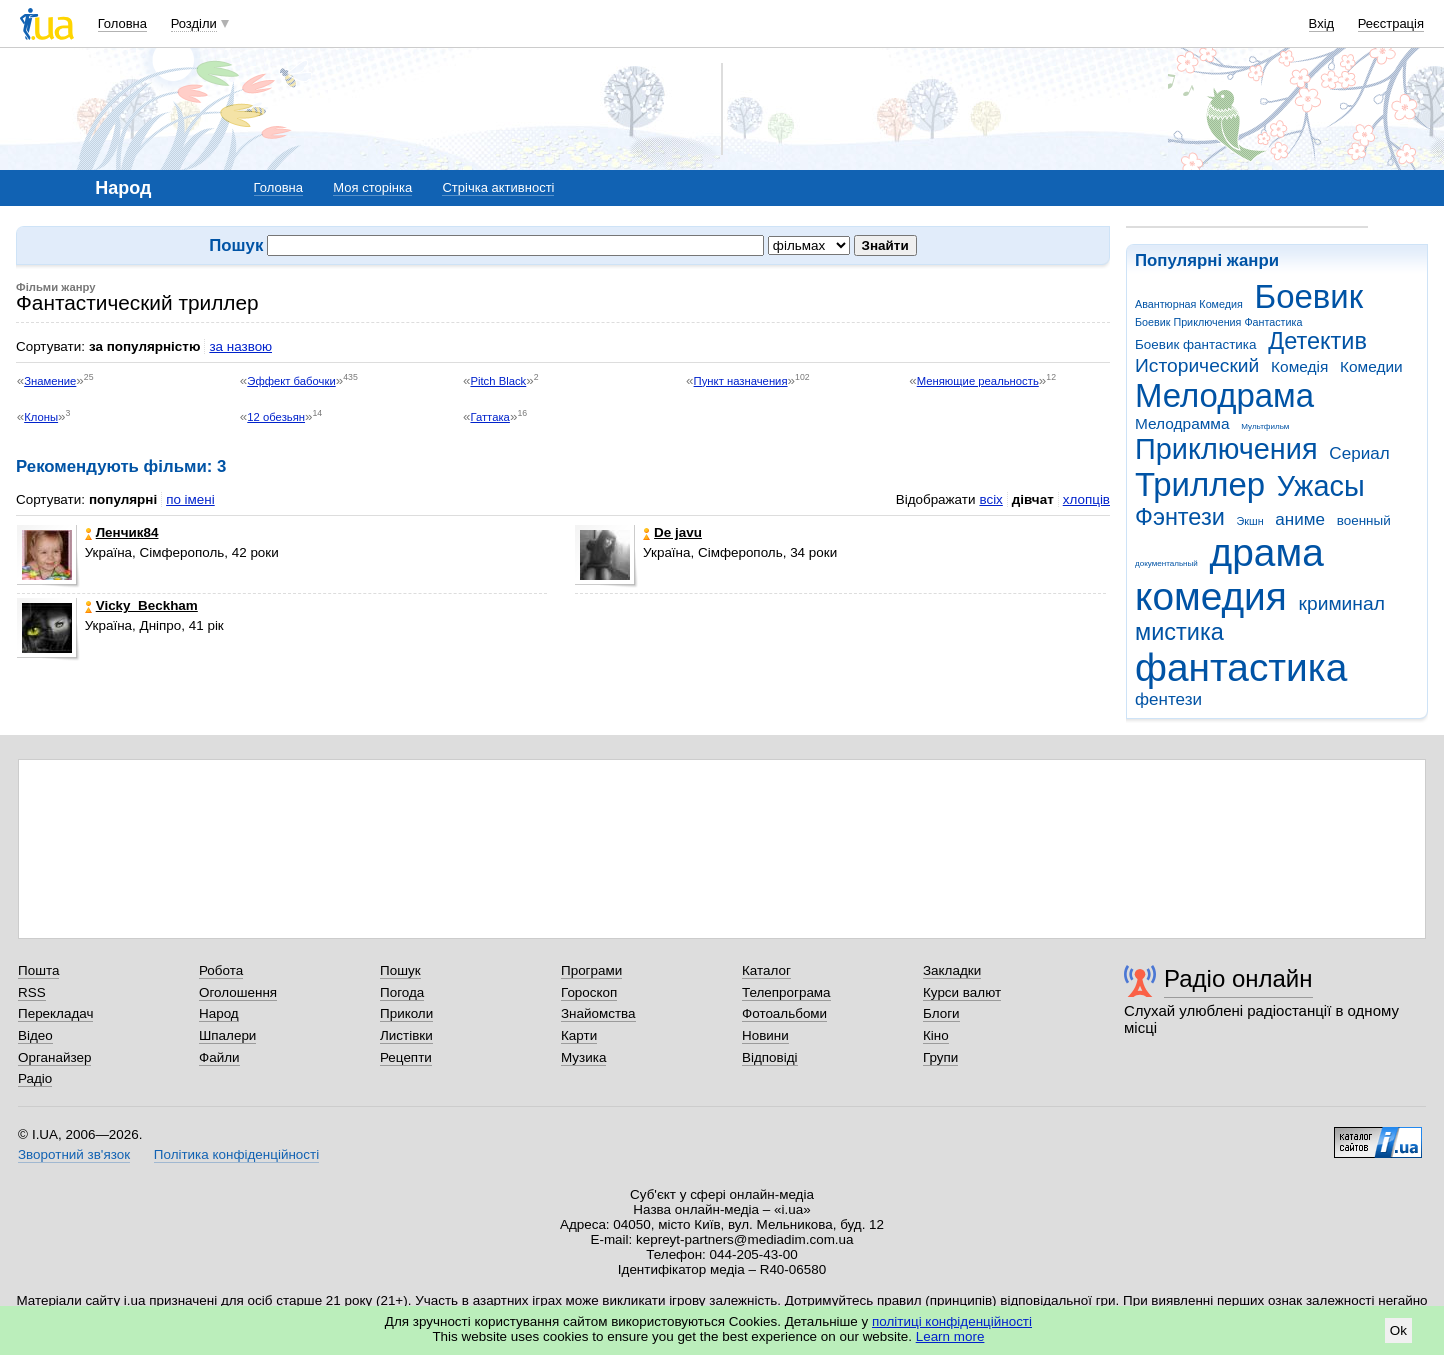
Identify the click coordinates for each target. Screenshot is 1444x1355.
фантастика (1241, 667)
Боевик (1309, 296)
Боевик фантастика (1195, 344)
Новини (765, 1035)
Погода (402, 992)
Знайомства (598, 1013)
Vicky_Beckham (141, 605)
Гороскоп (589, 992)
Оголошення (238, 992)
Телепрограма (786, 992)
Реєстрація (1391, 23)
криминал (1342, 603)
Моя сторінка (372, 187)
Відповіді (770, 1057)
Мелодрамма (1182, 423)
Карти (579, 1035)
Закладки (952, 970)
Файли (219, 1057)
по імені (190, 499)
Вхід (1322, 23)
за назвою (240, 346)
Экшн (1250, 521)
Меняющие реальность (978, 381)
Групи (940, 1057)
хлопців (1086, 499)
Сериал (1359, 453)
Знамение (50, 381)
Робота (221, 970)
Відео (35, 1035)
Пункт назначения (741, 381)
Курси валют (962, 992)
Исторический (1197, 365)
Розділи (194, 23)
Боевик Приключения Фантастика (1218, 322)
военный (1364, 520)
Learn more (950, 1336)
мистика (1179, 632)
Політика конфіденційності (236, 1154)
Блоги (941, 1013)
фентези (1168, 699)
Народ (219, 1013)
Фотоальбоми (784, 1013)
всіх (990, 499)
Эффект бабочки (291, 381)
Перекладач (55, 1013)
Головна (122, 23)
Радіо (35, 1078)
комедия (1211, 596)
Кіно (936, 1035)
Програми (591, 970)
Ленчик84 (122, 532)
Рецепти (406, 1057)
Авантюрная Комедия (1189, 304)
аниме (1300, 519)
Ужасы (1321, 486)
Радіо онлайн (1238, 978)
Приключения (1226, 449)
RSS (32, 992)
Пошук (400, 970)
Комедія (1299, 366)
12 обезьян (276, 417)
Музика (583, 1057)
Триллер (1200, 484)
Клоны (41, 417)
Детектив (1317, 341)
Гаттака (489, 417)
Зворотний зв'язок (74, 1154)
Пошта (38, 970)
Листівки (406, 1035)
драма (1267, 552)
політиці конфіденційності (952, 1321)
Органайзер (54, 1057)
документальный (1166, 563)
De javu (672, 532)
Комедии (1371, 366)
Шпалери (227, 1035)
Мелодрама (1224, 395)
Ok (1398, 1330)
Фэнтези (1180, 517)
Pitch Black (498, 381)
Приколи (406, 1013)
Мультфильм (1265, 426)
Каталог (766, 970)
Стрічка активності (498, 187)
